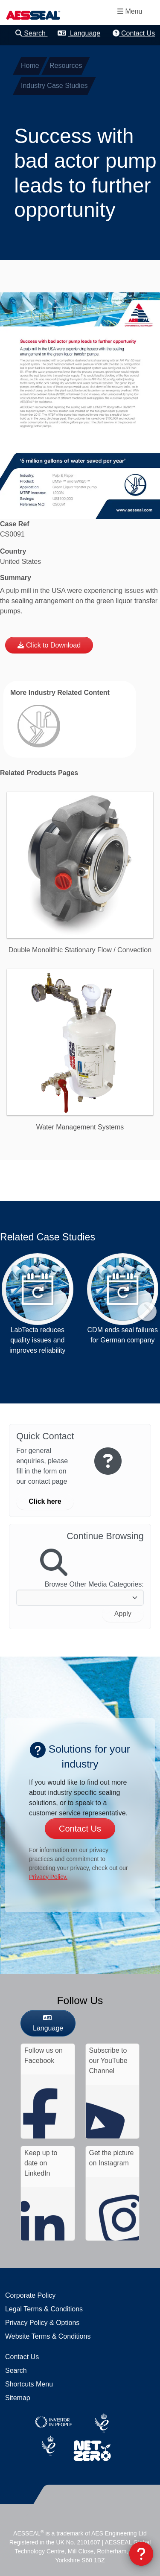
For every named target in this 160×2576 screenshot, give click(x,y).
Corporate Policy (30, 2295)
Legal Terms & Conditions (44, 2309)
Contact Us (134, 33)
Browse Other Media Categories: (94, 1584)
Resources (65, 65)
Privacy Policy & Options (42, 2322)
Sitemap (17, 2397)
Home (30, 65)
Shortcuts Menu (29, 2384)
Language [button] (79, 33)
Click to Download (53, 645)
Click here (45, 1501)
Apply (122, 1613)
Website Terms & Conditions (47, 2336)
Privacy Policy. (48, 1876)
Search (31, 33)
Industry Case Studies (54, 85)
